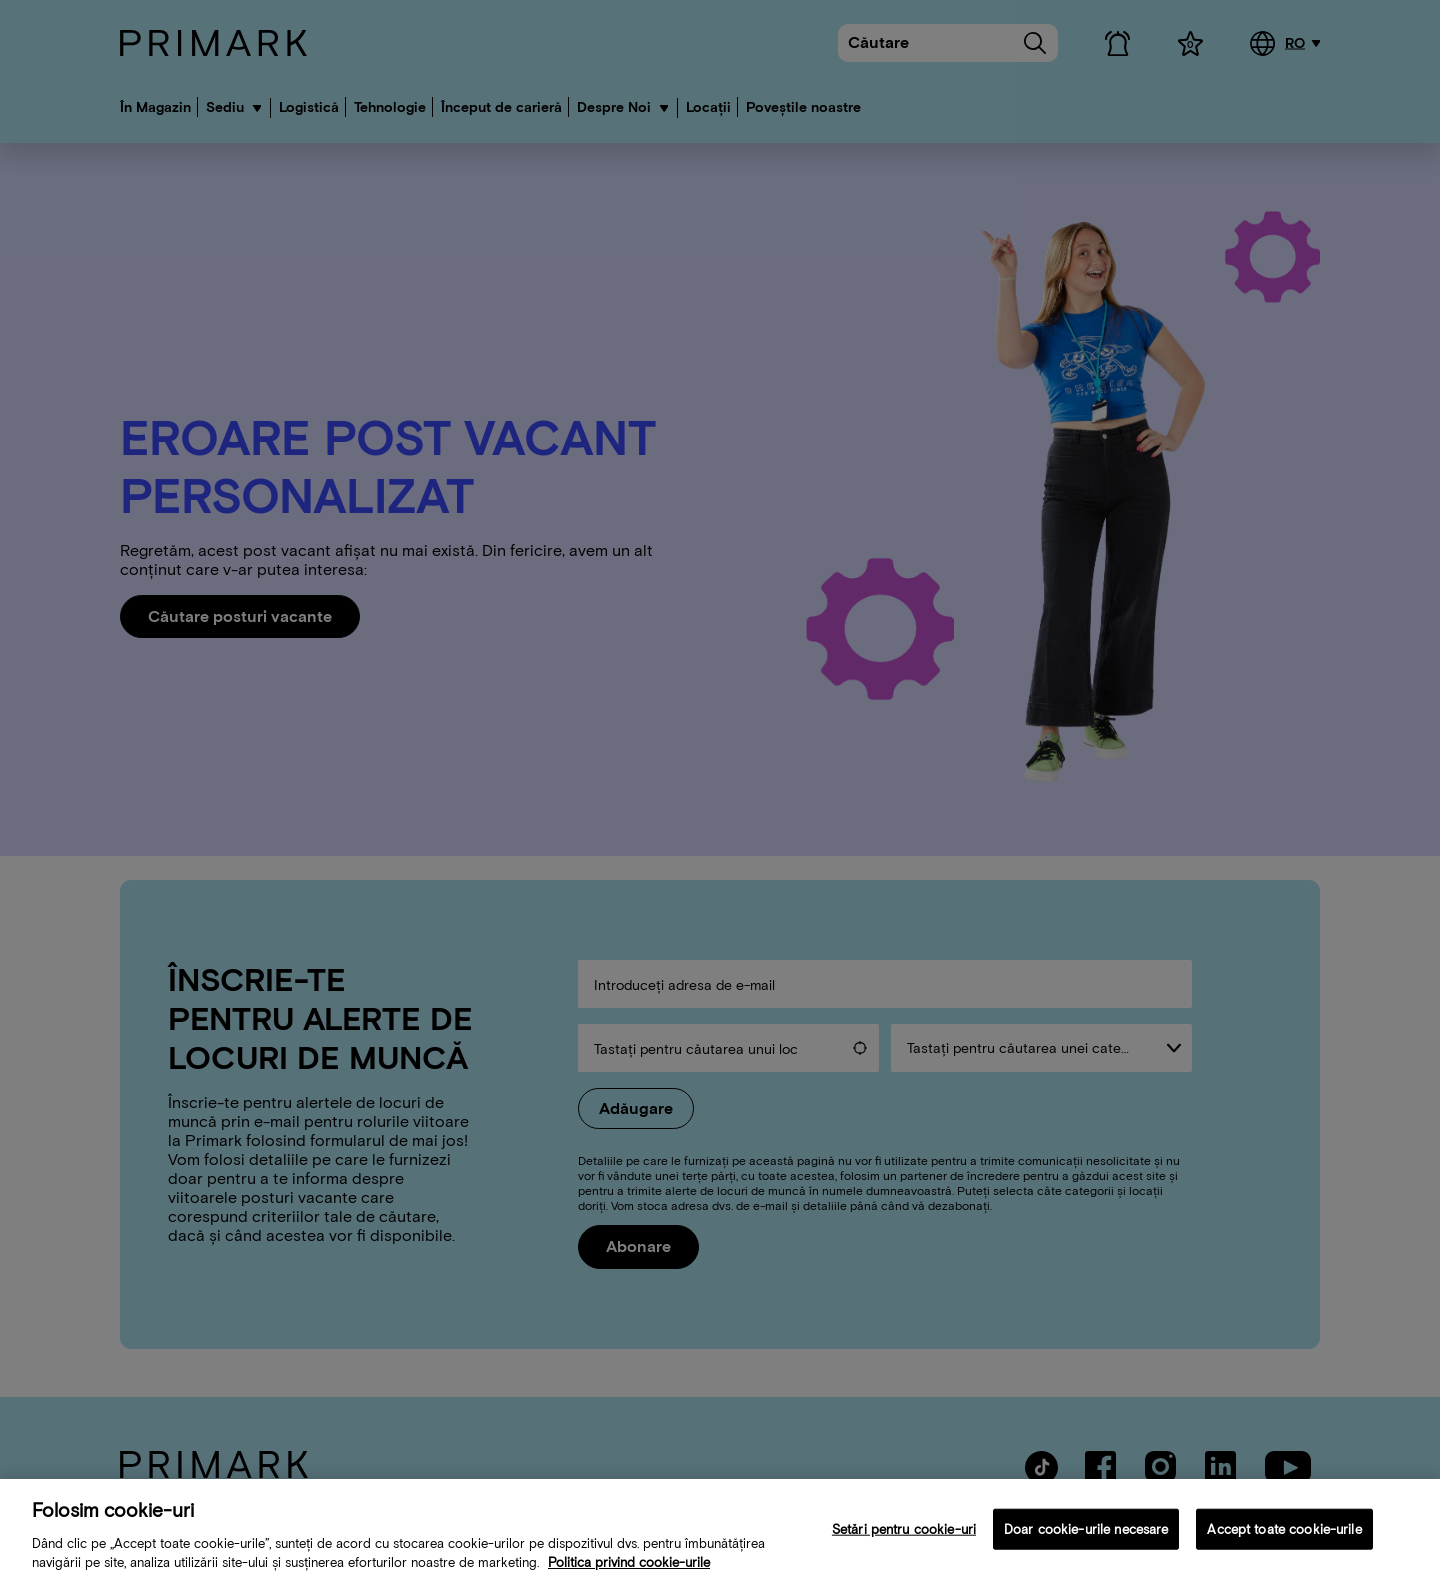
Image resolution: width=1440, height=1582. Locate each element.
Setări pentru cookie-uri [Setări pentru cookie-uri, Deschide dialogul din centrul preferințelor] (904, 1538)
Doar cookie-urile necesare (1086, 1538)
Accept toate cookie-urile (1284, 1538)
